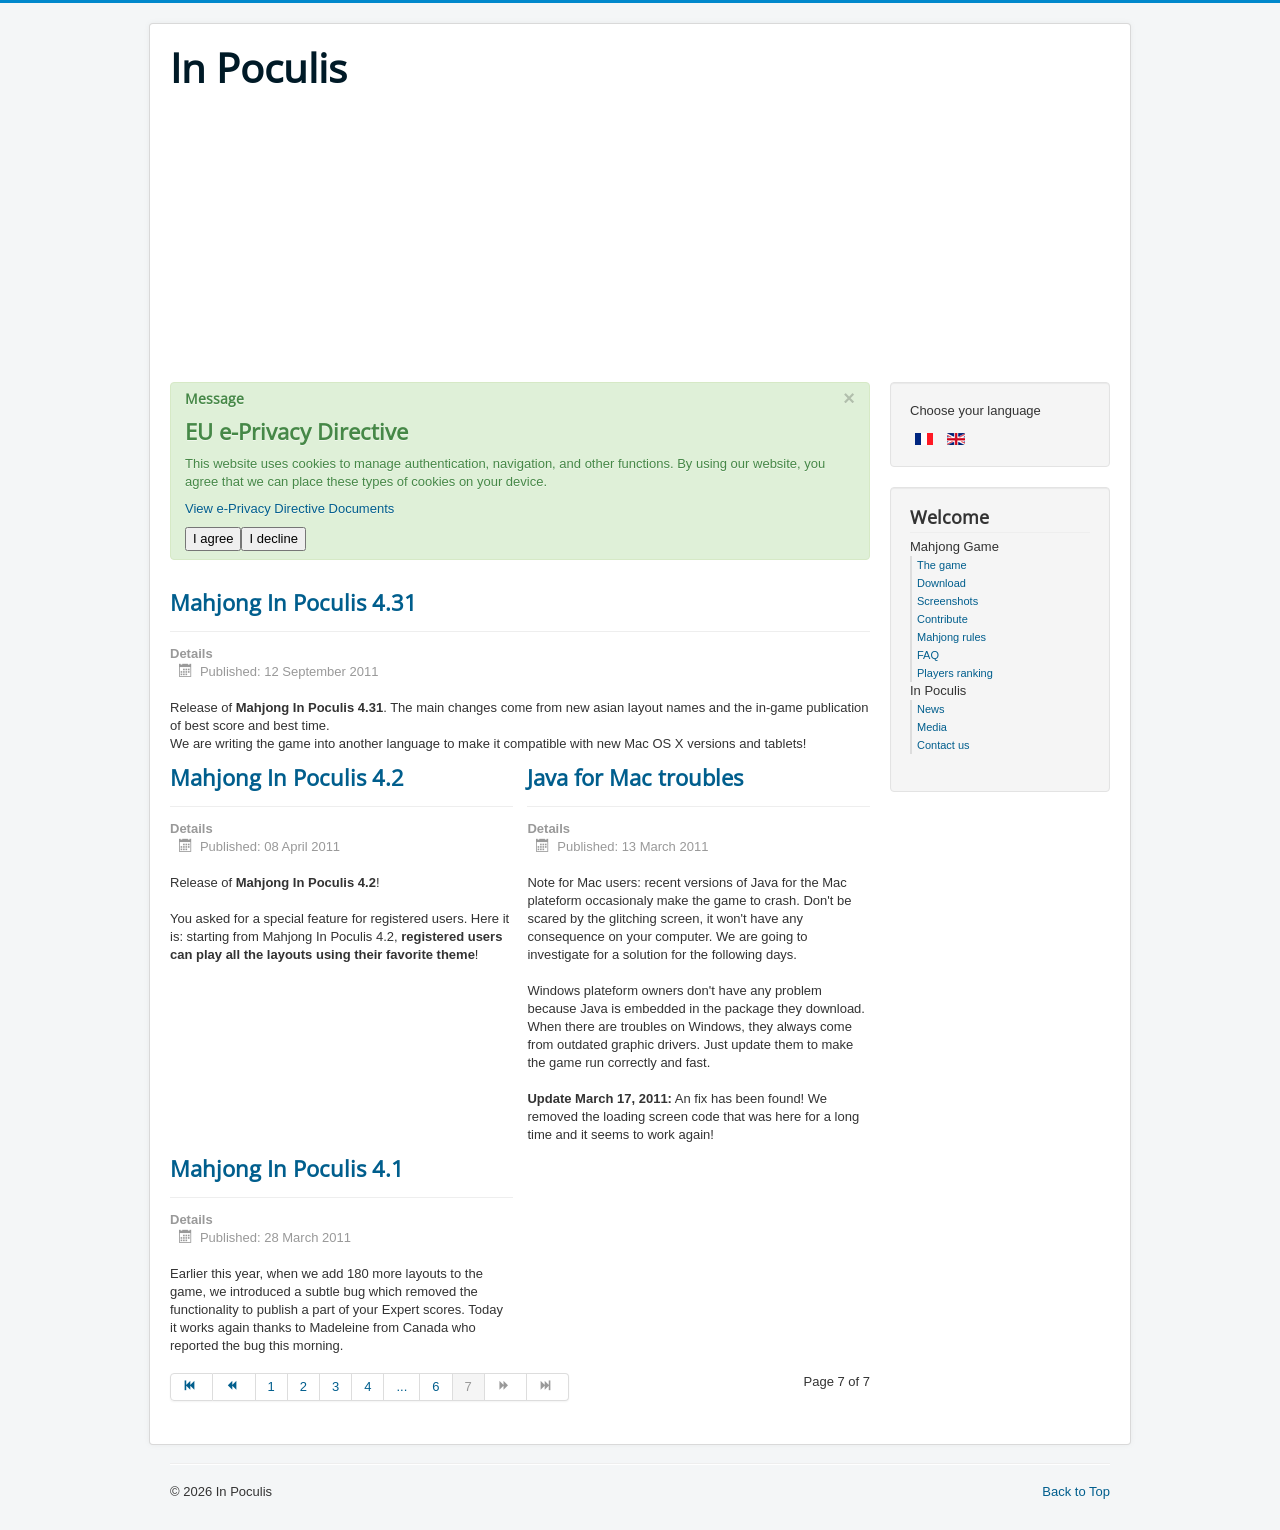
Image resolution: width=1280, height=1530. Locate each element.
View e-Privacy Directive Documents (289, 508)
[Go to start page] (191, 1387)
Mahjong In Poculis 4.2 (287, 777)
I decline (273, 538)
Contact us (943, 745)
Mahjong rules (951, 637)
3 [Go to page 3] (335, 1386)
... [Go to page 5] (401, 1386)
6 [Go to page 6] (435, 1386)
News (931, 709)
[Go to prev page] (234, 1387)
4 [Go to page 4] (367, 1386)
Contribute (942, 619)
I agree (213, 538)
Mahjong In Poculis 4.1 (287, 1168)
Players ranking (955, 673)
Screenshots (947, 601)
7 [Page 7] (468, 1386)
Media (932, 727)
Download (941, 583)
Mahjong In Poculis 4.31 (293, 602)
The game (942, 565)
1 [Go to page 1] (271, 1386)
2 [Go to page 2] (303, 1386)
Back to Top (1076, 1491)
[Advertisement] (640, 242)
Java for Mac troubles (635, 777)
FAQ (928, 655)
